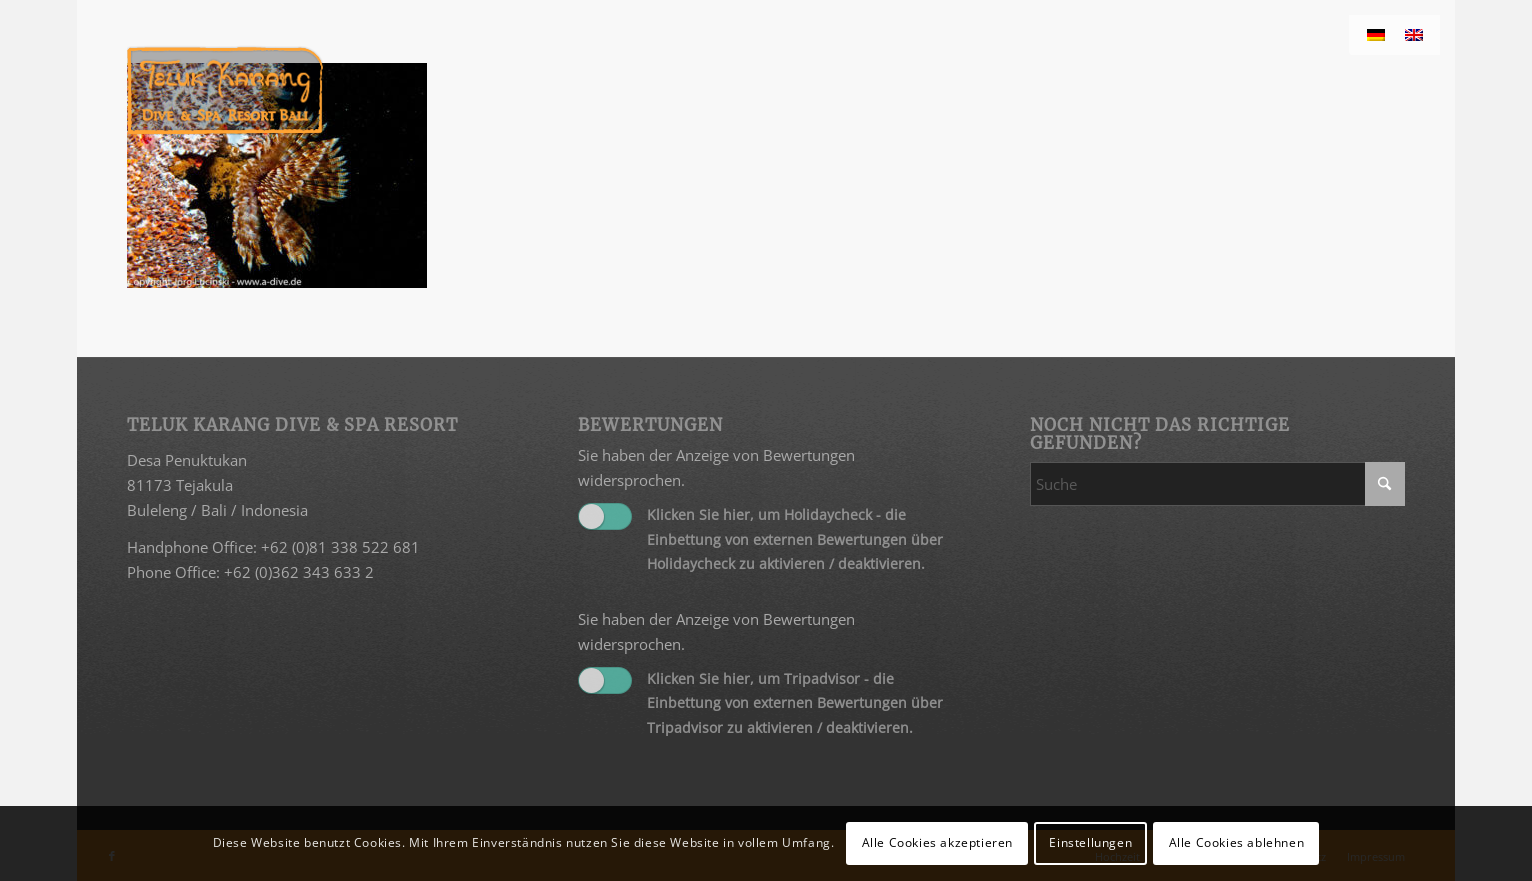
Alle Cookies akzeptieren (937, 842)
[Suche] (1217, 484)
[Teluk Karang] (225, 90)
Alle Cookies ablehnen (1237, 842)
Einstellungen (1090, 842)
